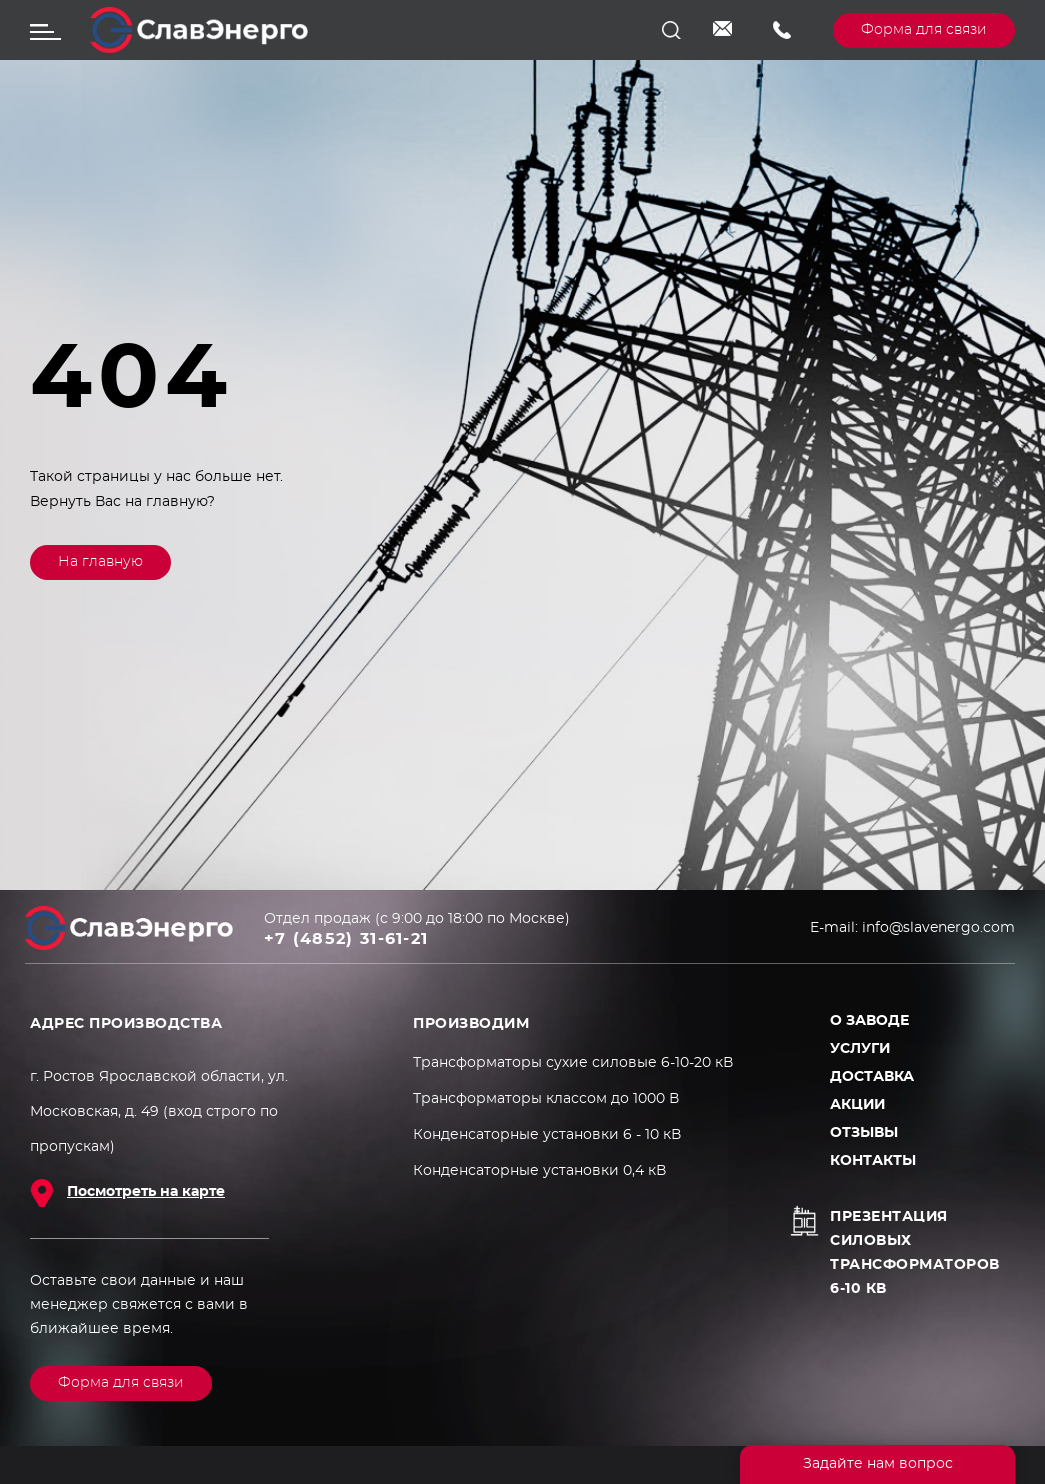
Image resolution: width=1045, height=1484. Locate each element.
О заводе (869, 1021)
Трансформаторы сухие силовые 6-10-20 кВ (573, 1063)
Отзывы (864, 1133)
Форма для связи (924, 30)
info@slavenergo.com (728, 30)
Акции (857, 1105)
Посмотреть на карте (146, 1192)
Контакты (873, 1161)
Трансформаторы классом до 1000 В (546, 1099)
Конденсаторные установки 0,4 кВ (539, 1171)
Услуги (860, 1049)
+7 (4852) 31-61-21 (788, 30)
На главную (100, 562)
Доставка (872, 1077)
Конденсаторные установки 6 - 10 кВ (547, 1135)
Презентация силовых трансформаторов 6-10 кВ (915, 1253)
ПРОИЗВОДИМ (471, 1024)
